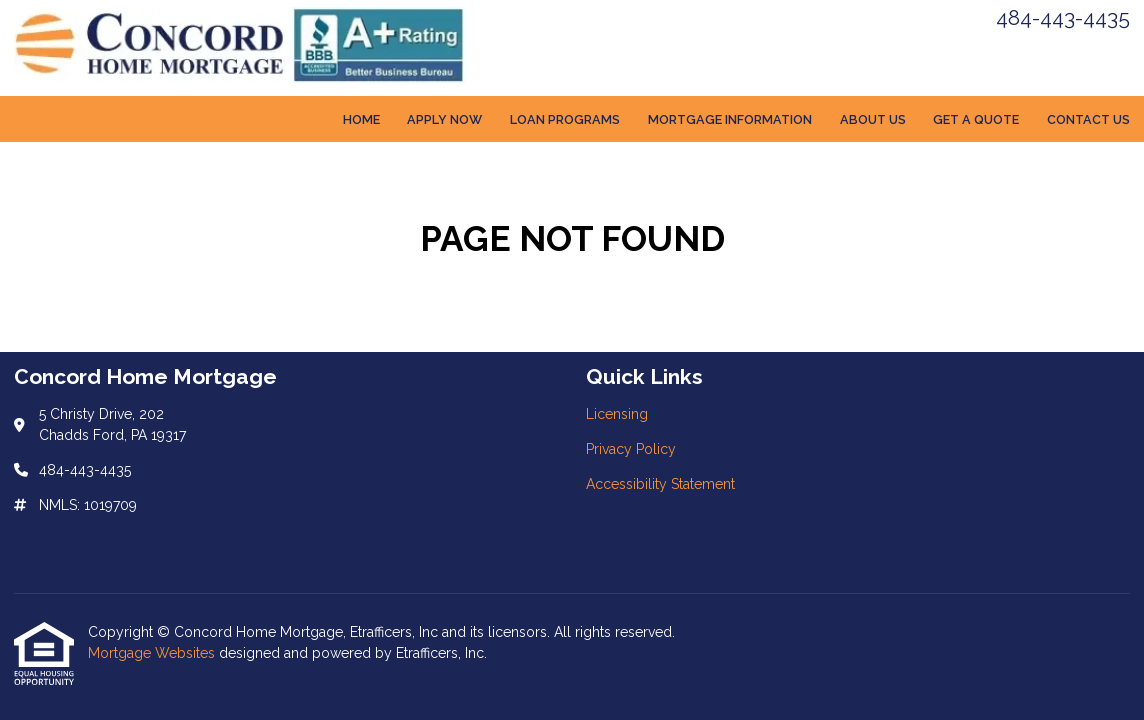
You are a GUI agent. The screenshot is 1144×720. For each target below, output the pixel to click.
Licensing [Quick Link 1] (617, 414)
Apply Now (444, 119)
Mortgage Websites (153, 653)
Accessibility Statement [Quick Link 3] (660, 484)
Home (361, 119)
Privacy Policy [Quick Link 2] (631, 449)
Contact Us (1088, 119)
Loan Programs (565, 119)
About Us (873, 119)
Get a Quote (976, 119)
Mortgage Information (730, 119)
